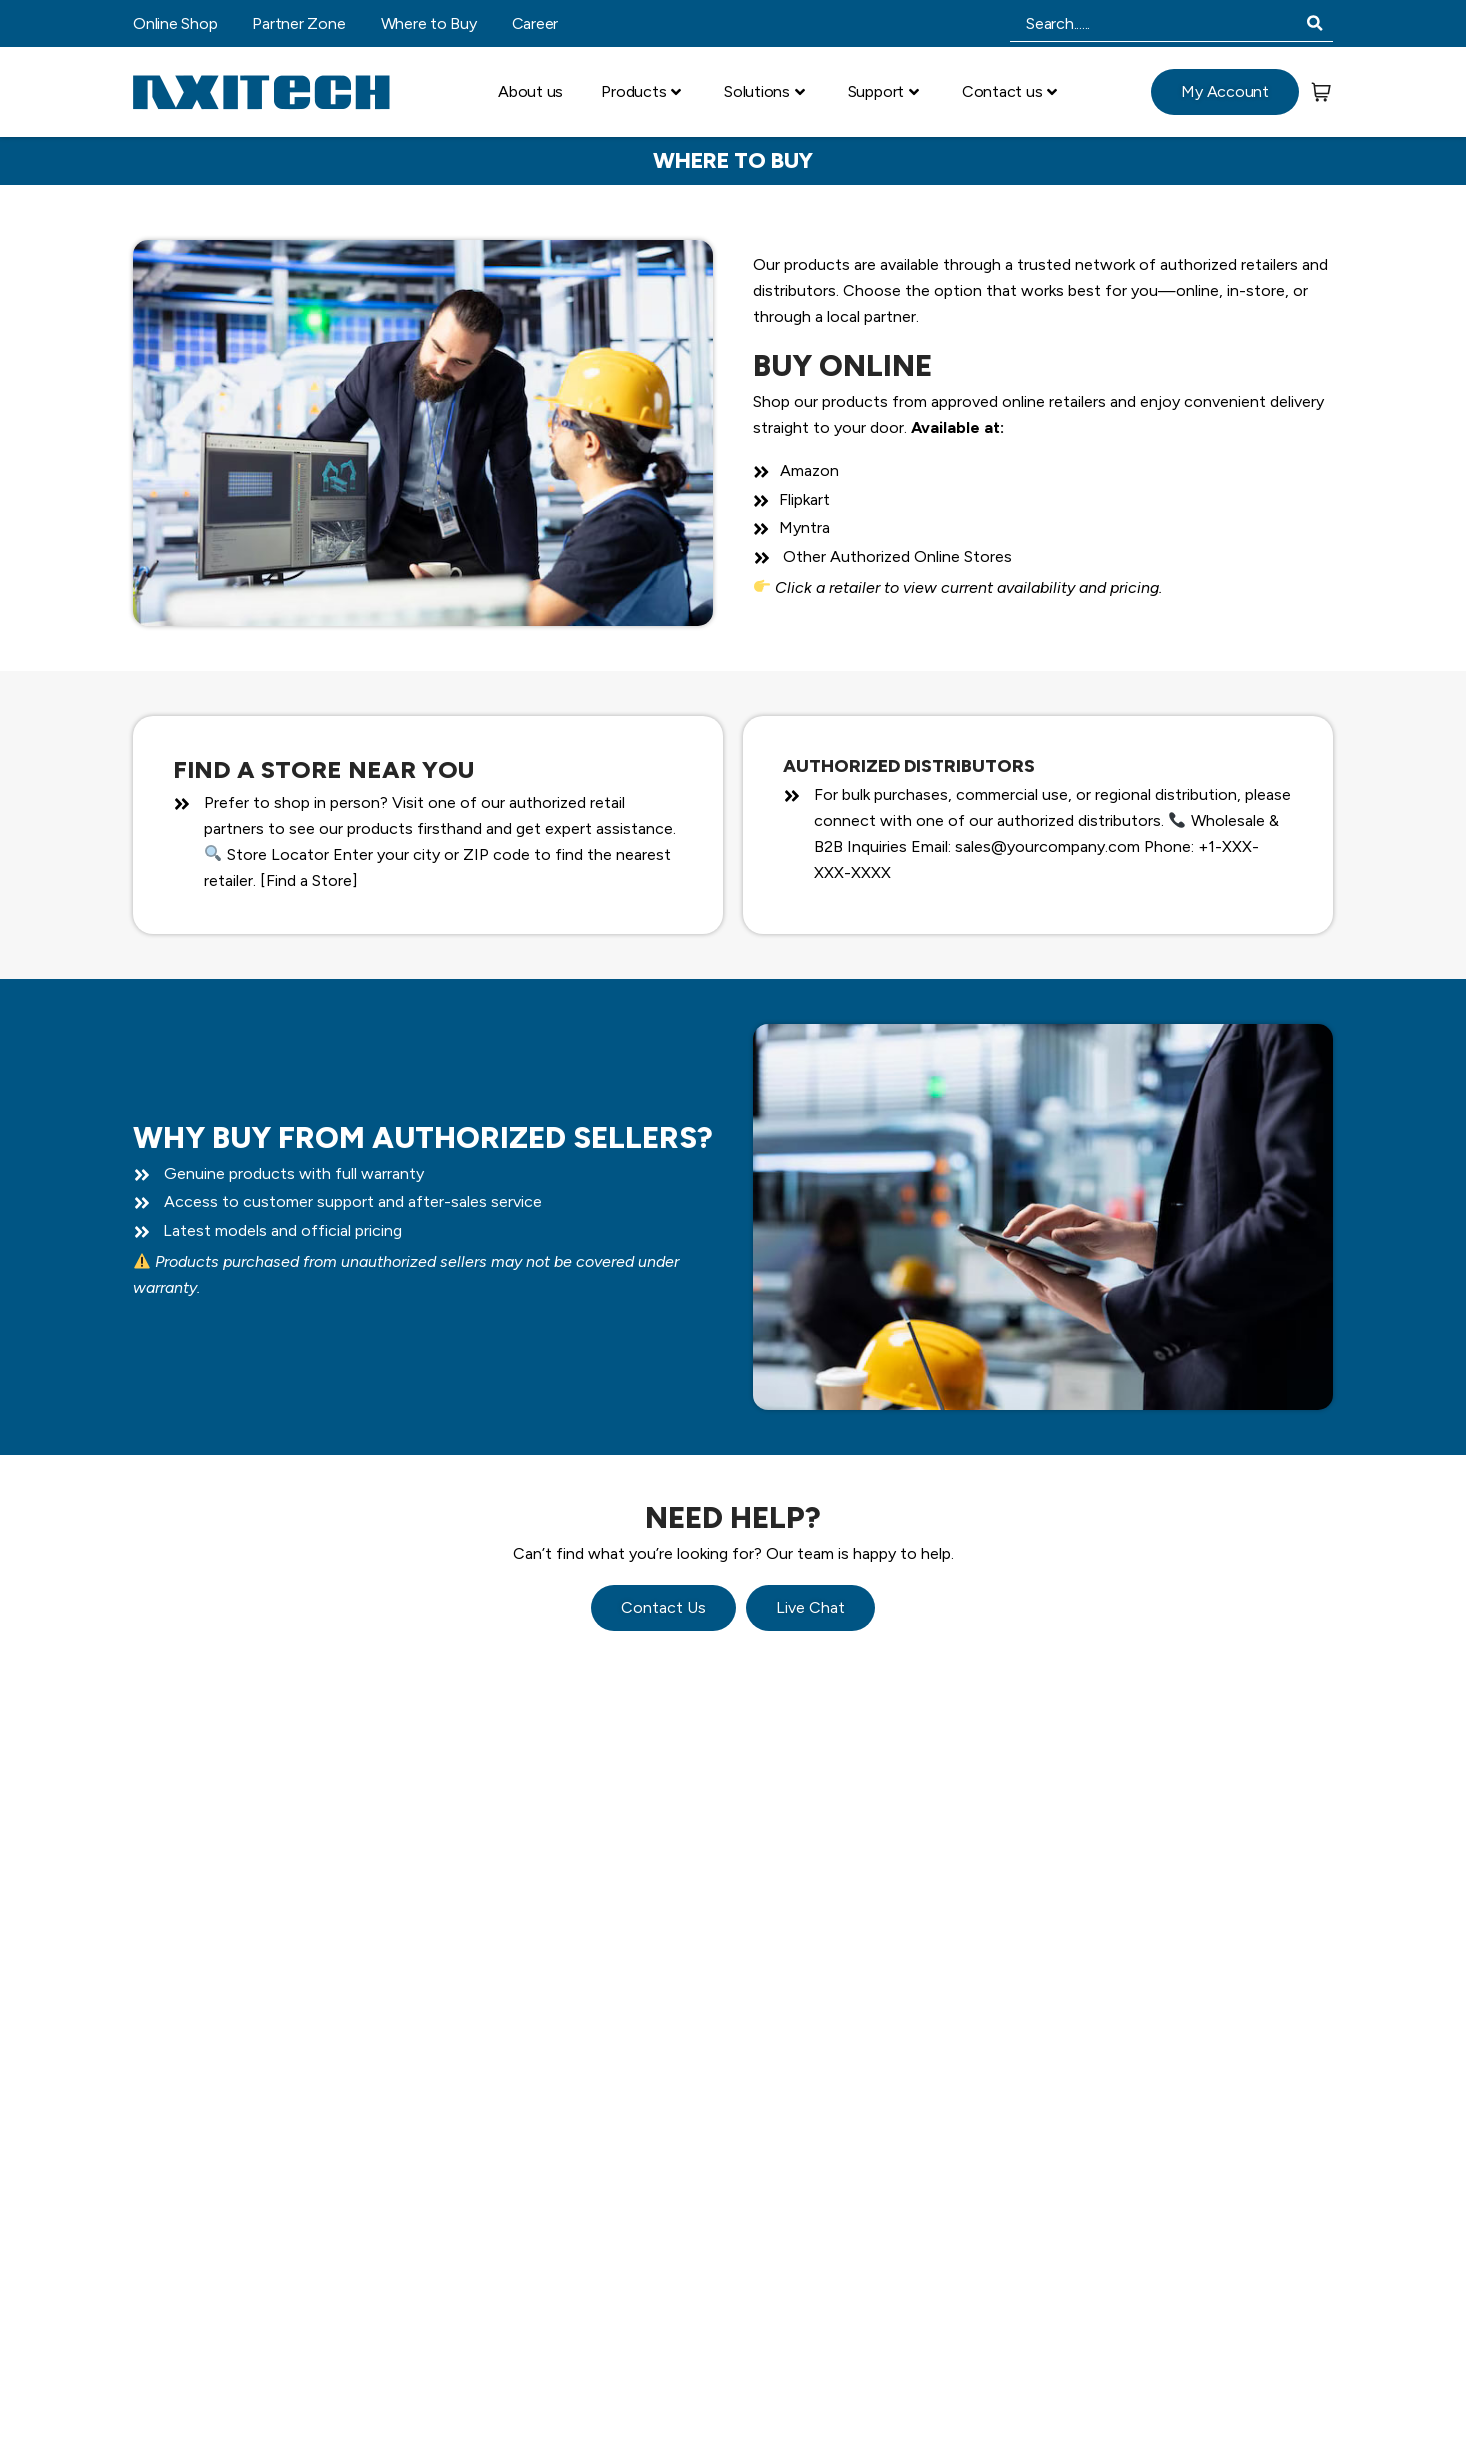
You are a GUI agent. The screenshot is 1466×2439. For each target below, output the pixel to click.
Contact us (1009, 91)
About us (530, 91)
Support (883, 91)
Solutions (764, 91)
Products (641, 91)
